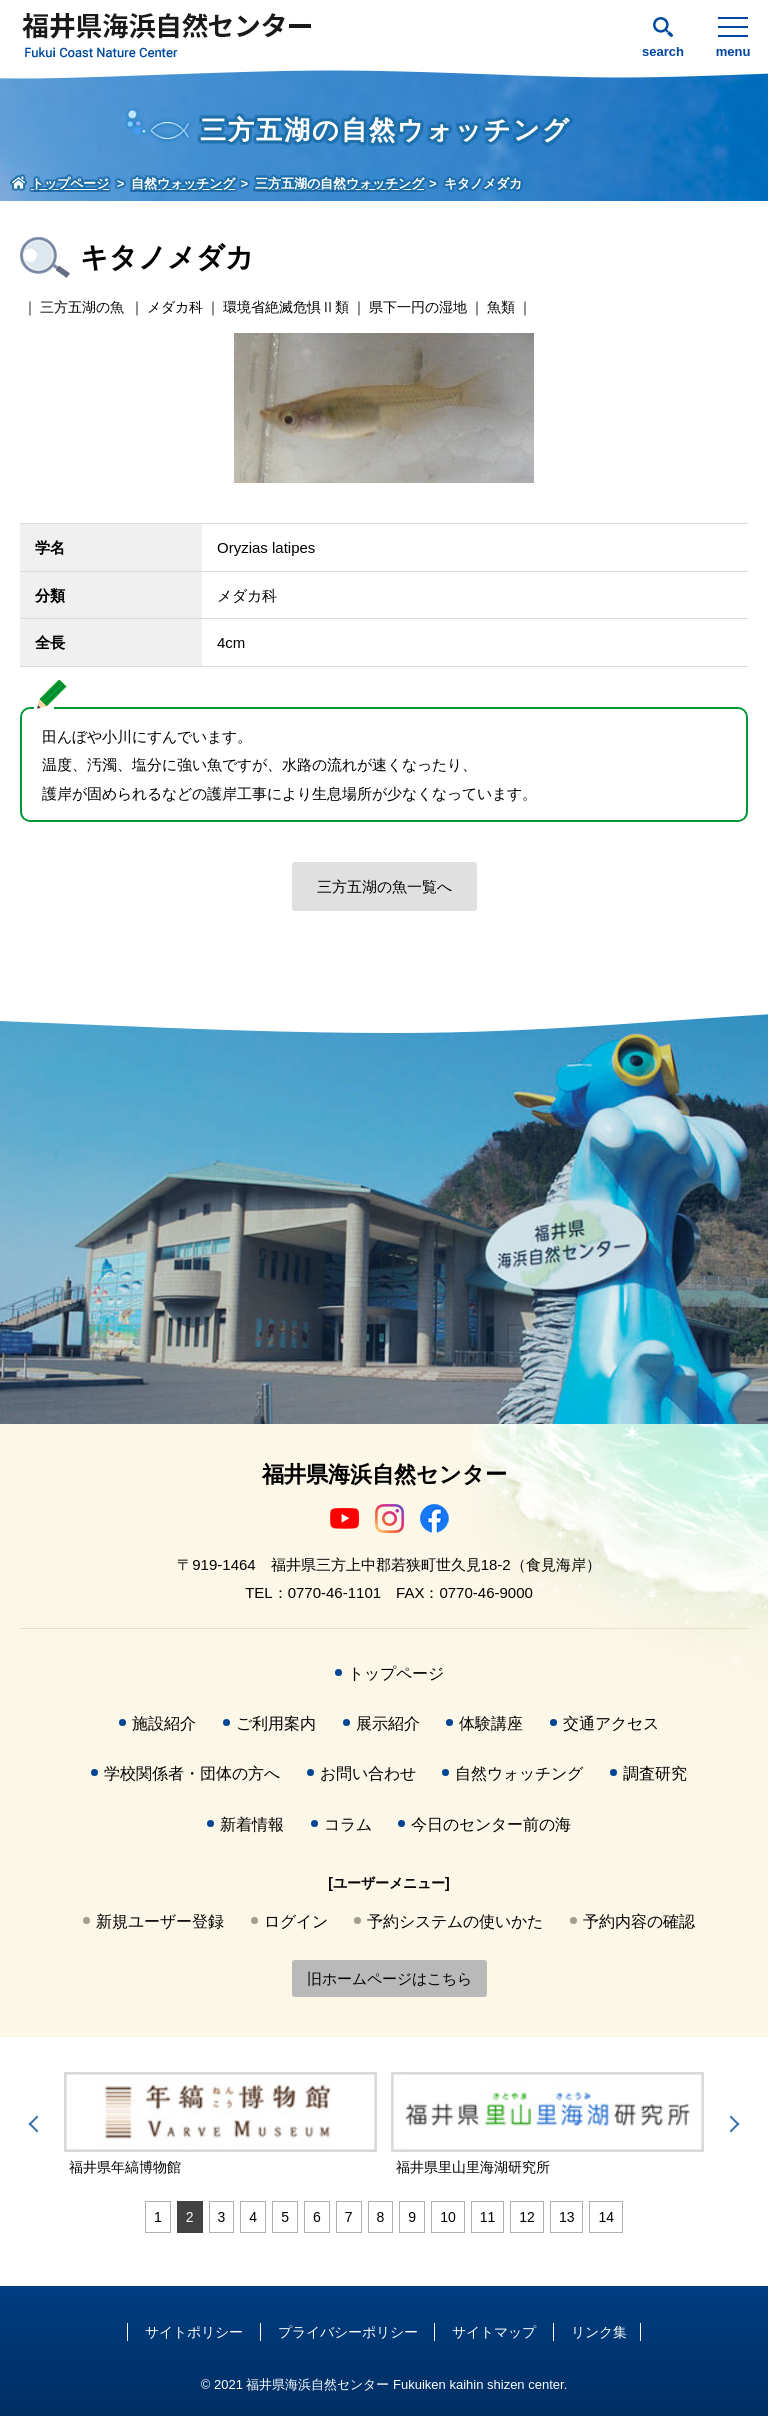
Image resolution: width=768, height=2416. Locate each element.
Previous (37, 2124)
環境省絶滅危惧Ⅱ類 (286, 307)
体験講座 (491, 1723)
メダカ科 (175, 307)
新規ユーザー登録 (160, 1921)
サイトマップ (494, 2332)
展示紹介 (388, 1723)
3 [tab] (222, 2217)
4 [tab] (253, 2217)
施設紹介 (164, 1723)
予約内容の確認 (639, 1921)
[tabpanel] (225, 2125)
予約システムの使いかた (455, 1921)
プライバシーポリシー (348, 2332)
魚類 (501, 307)
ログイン (296, 1921)
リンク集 (599, 2332)
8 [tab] (381, 2217)
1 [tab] (158, 2217)
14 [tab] (606, 2217)
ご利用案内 (276, 1723)
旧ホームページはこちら (389, 1978)
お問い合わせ (368, 1773)
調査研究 (655, 1773)
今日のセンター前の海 (491, 1824)
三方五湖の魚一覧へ (384, 886)
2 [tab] (190, 2217)
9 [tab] (412, 2217)
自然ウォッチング (519, 1773)
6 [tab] (317, 2217)
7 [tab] (349, 2217)
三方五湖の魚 (82, 307)
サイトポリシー (194, 2332)
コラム (348, 1824)
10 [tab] (448, 2217)
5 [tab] (285, 2217)
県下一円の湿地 (418, 307)
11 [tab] (488, 2217)
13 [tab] (567, 2217)
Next (731, 2124)
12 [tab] (527, 2217)
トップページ (396, 1673)
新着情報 (252, 1824)
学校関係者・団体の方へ (192, 1773)
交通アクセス (611, 1723)
